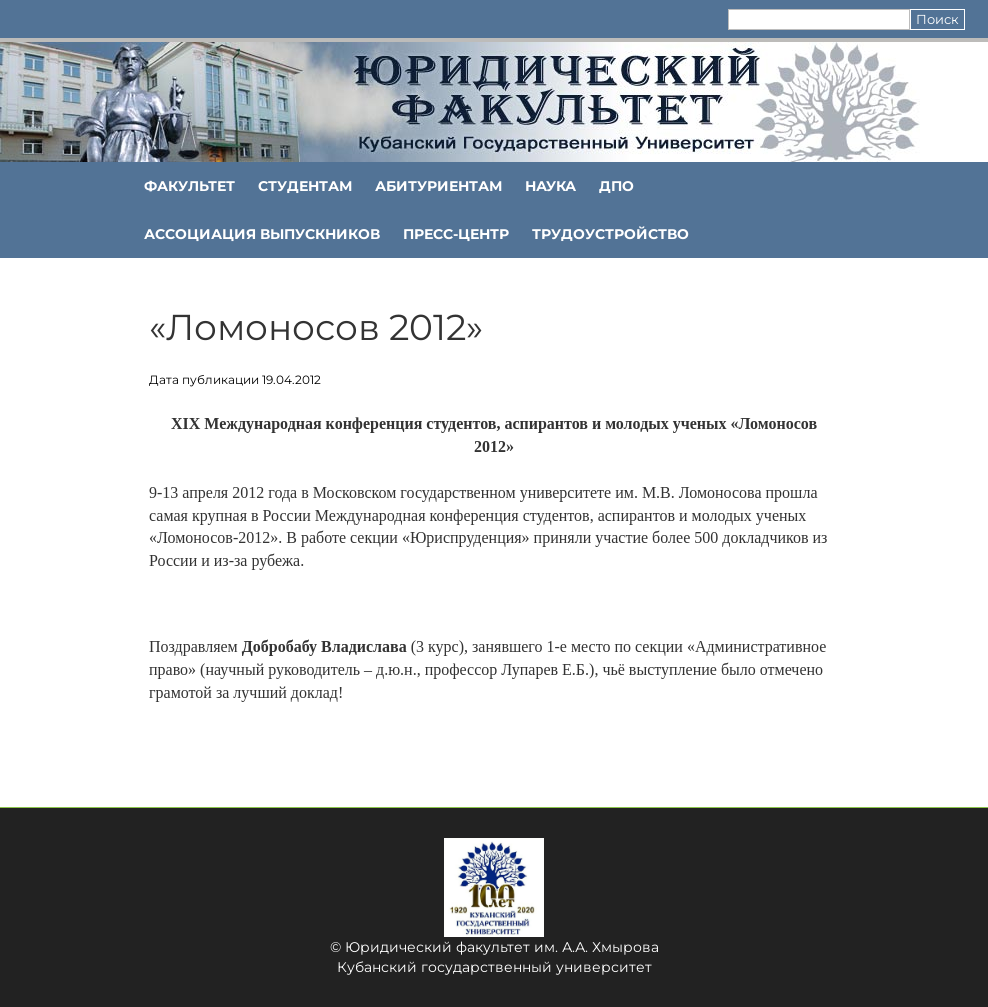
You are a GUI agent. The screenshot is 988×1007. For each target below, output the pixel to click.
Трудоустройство (610, 234)
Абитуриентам (438, 186)
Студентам (305, 186)
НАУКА (550, 186)
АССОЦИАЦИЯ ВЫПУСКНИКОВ (262, 234)
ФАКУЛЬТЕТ (189, 186)
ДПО (616, 186)
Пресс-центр (456, 234)
